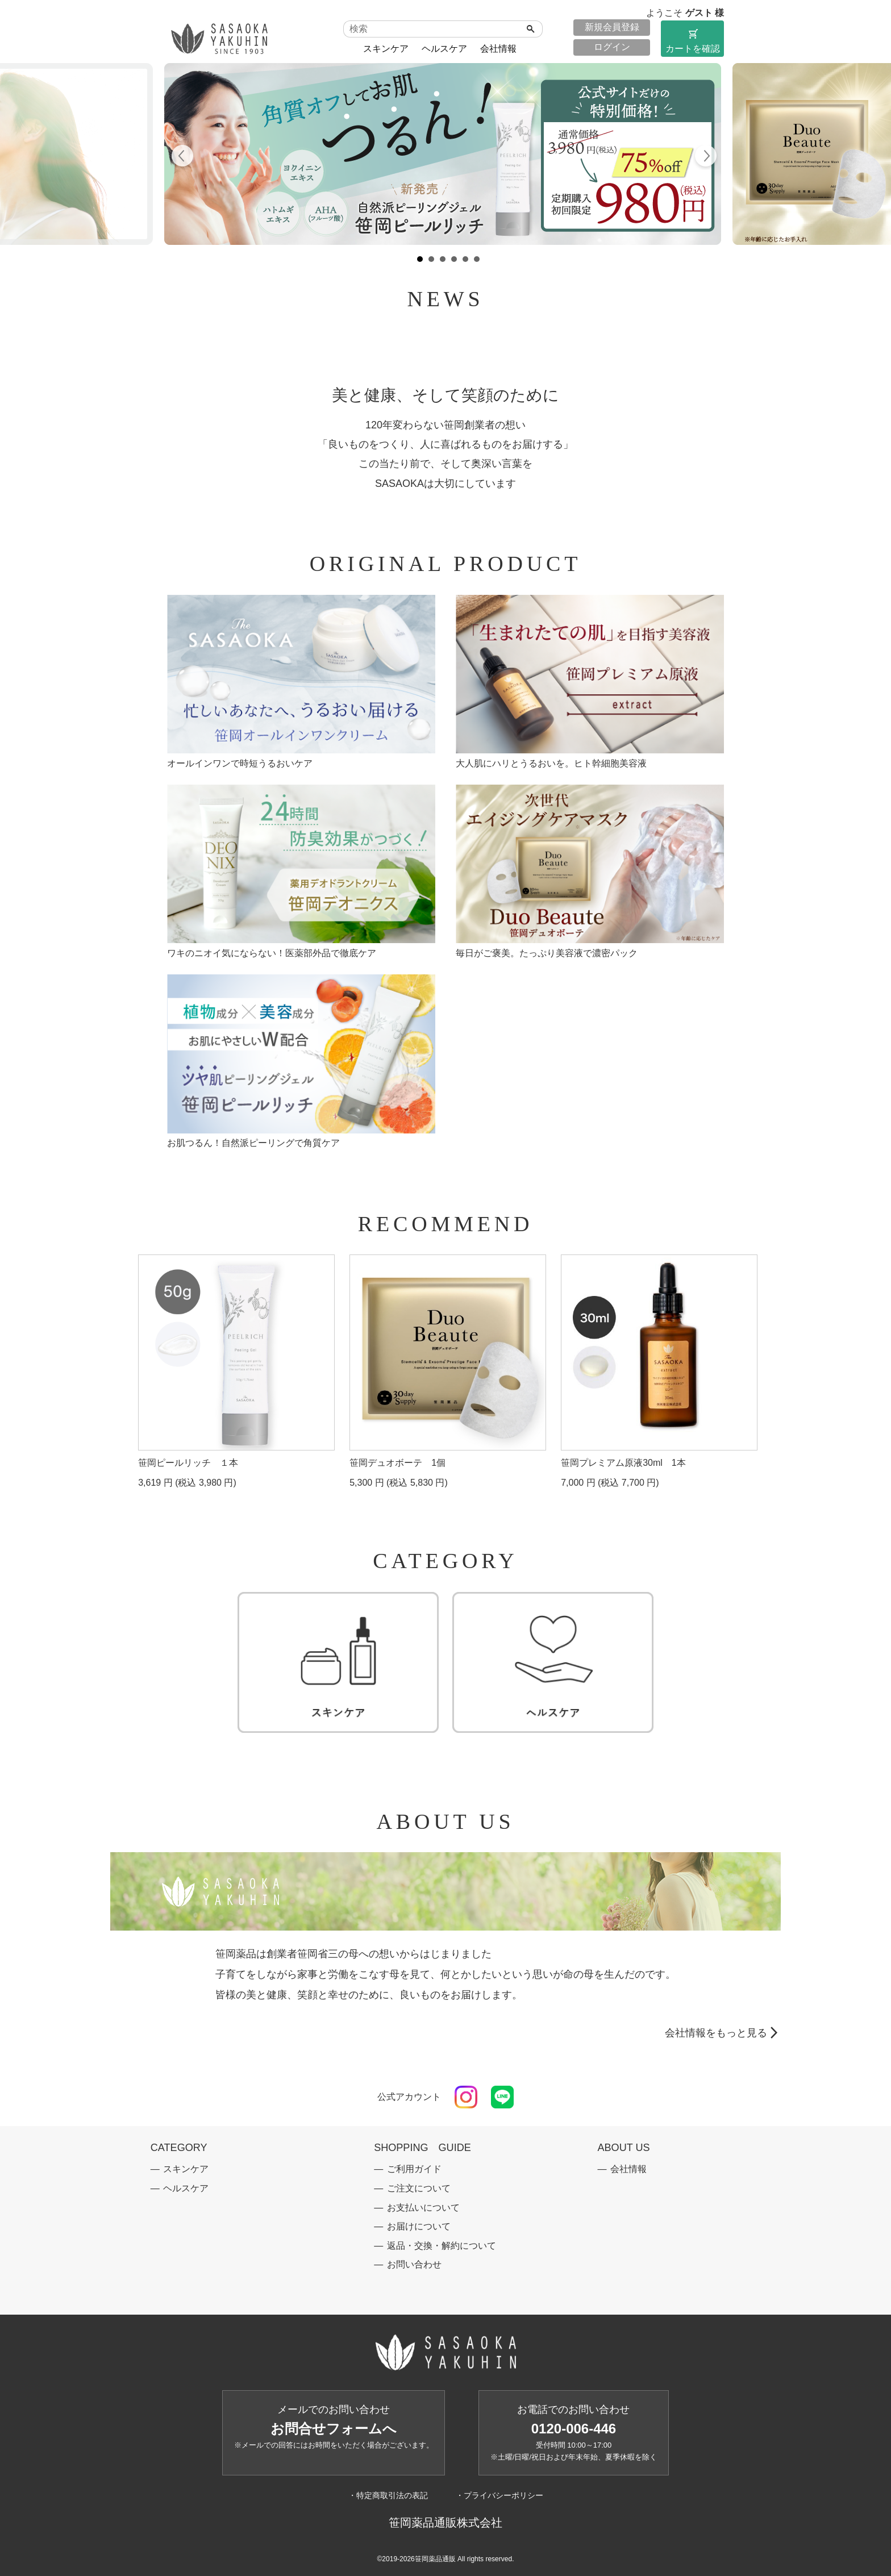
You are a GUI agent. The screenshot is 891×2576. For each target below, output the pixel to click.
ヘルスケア (444, 48)
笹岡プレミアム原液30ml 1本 (623, 1463)
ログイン (612, 47)
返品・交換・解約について (441, 2245)
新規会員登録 (612, 27)
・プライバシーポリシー (499, 2495)
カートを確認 (692, 40)
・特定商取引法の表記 (388, 2495)
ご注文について (419, 2188)
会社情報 (498, 48)
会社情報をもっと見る (716, 2033)
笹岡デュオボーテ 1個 (397, 1463)
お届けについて (419, 2226)
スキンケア (386, 48)
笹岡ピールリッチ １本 (188, 1463)
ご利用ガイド (414, 2169)
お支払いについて (423, 2207)
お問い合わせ (414, 2264)
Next (705, 157)
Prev (182, 157)
